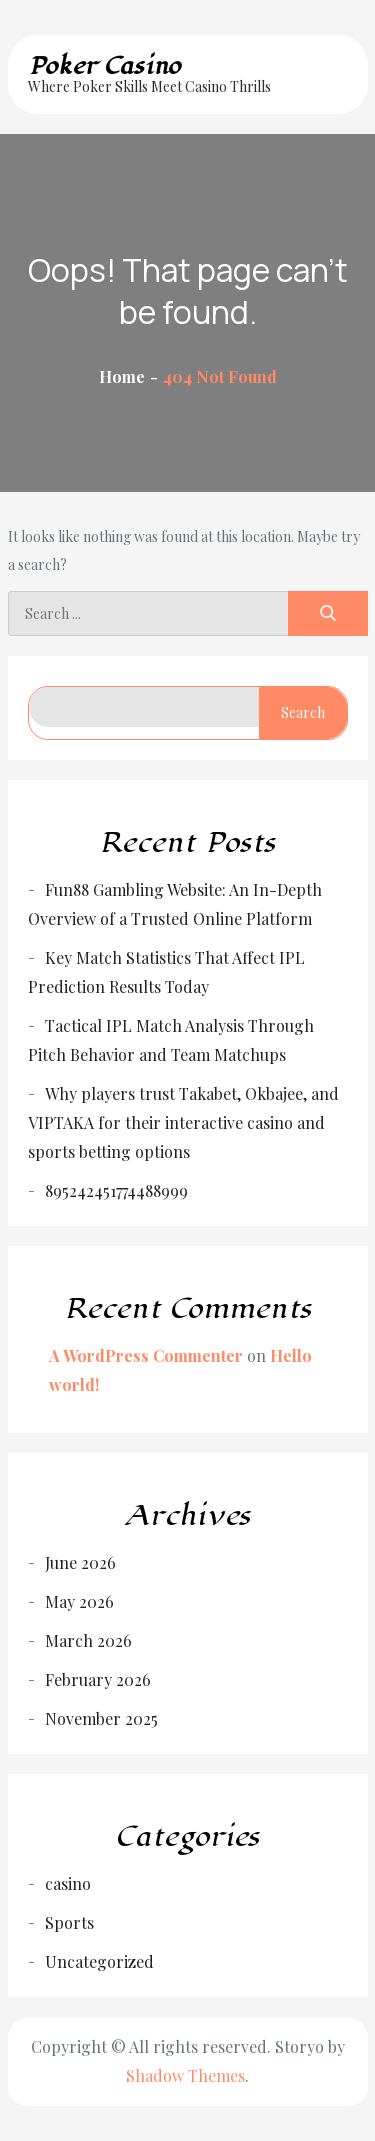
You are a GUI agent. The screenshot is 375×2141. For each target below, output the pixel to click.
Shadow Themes (185, 2075)
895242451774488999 (116, 1190)
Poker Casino (104, 66)
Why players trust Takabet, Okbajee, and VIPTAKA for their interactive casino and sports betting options (183, 1122)
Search (303, 712)
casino (68, 1883)
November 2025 (101, 1718)
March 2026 (88, 1640)
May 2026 (79, 1601)
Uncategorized (99, 1961)
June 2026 (80, 1562)
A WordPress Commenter (146, 1355)
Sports (69, 1922)
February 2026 (98, 1679)
